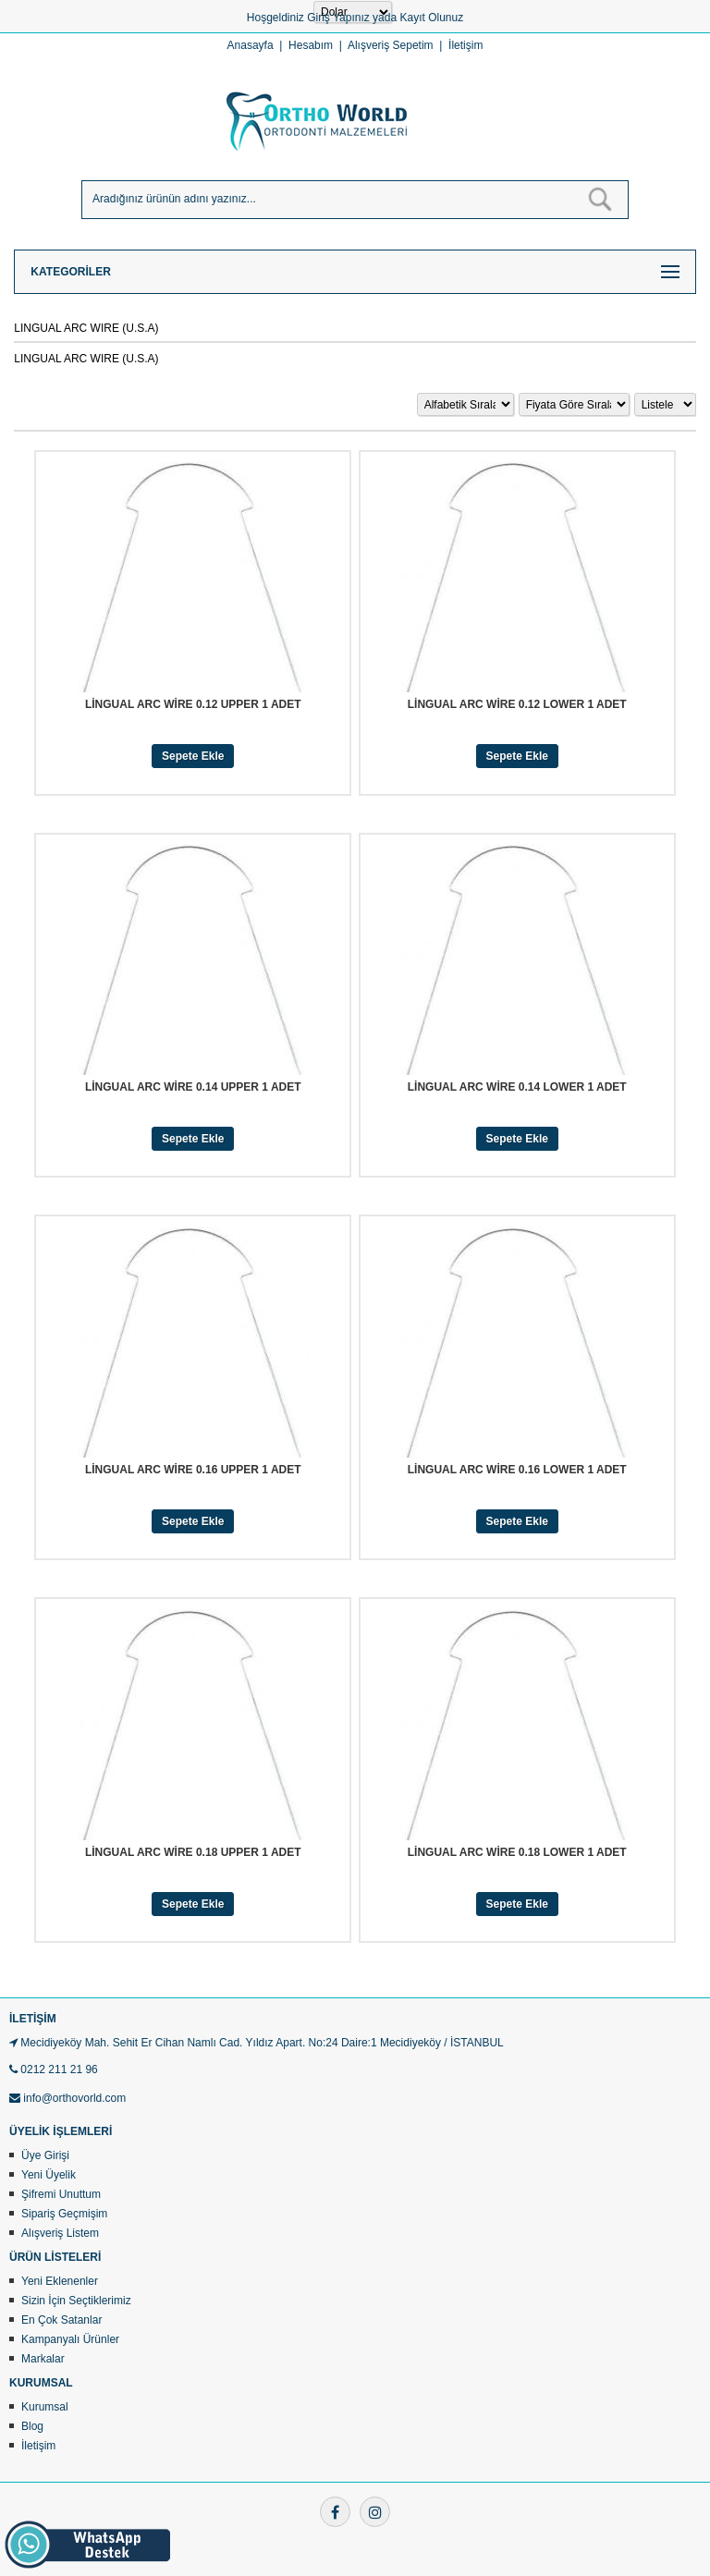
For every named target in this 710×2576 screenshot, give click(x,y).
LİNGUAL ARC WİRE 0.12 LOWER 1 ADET (517, 704)
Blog (32, 2426)
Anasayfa (250, 45)
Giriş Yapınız (338, 17)
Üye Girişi (45, 2155)
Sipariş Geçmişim (64, 2213)
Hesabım (310, 45)
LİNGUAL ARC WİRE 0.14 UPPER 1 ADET (193, 1086)
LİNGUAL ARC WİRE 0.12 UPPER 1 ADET (193, 704)
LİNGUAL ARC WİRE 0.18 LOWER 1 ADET (517, 1852)
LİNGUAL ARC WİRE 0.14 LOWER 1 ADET (517, 1086)
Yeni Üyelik (48, 2174)
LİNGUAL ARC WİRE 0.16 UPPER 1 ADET (193, 1469)
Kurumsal (44, 2406)
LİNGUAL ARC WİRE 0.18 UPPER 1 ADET (193, 1852)
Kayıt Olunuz (431, 17)
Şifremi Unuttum (61, 2194)
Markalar (43, 2358)
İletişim (465, 45)
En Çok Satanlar (61, 2320)
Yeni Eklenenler (59, 2281)
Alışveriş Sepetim (391, 45)
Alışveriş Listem (60, 2233)
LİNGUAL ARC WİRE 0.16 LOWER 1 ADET (517, 1469)
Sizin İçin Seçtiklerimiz (76, 2300)
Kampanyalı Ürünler (70, 2339)
